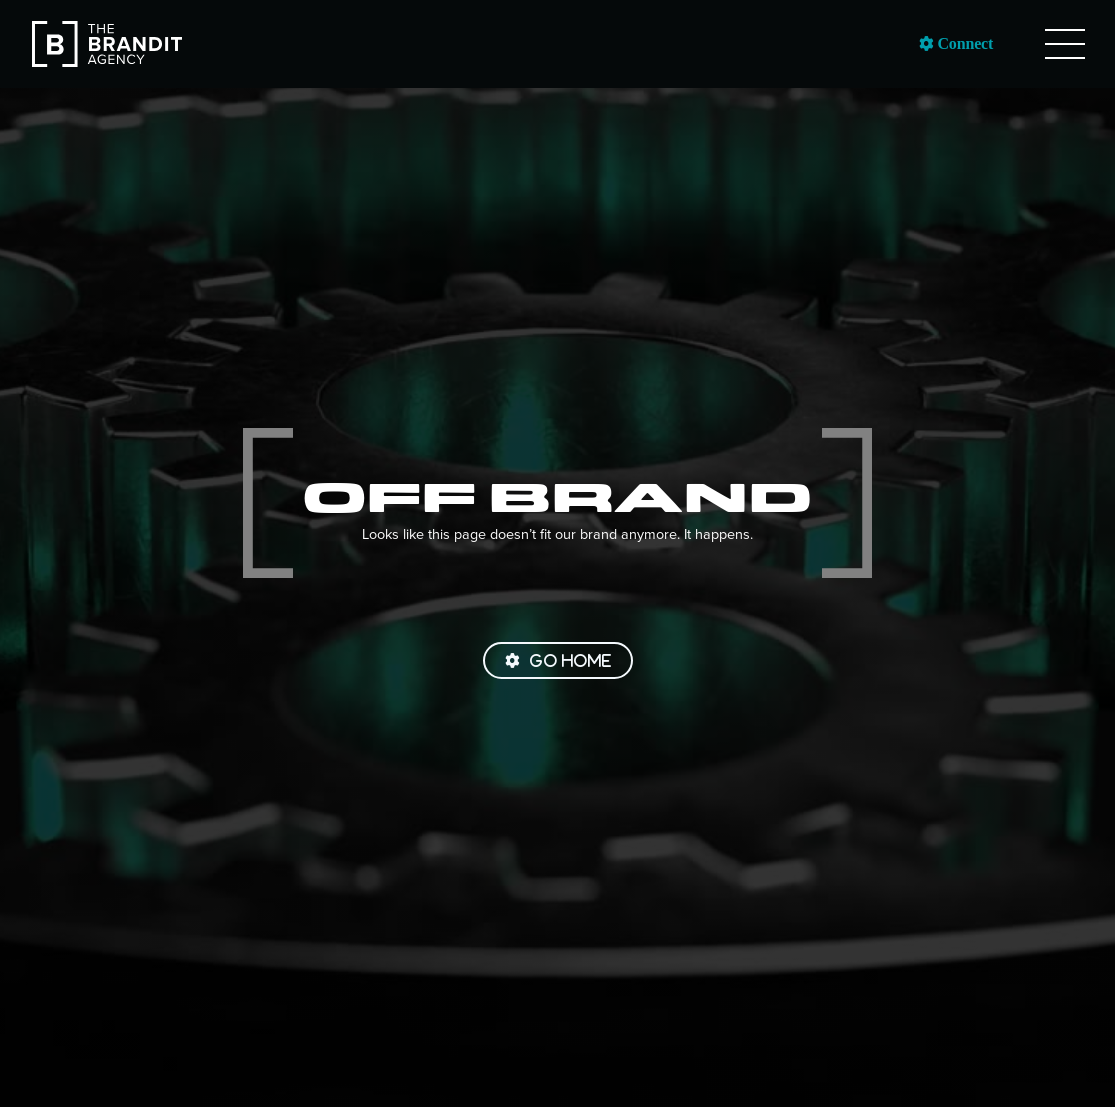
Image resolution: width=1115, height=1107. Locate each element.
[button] (1065, 44)
